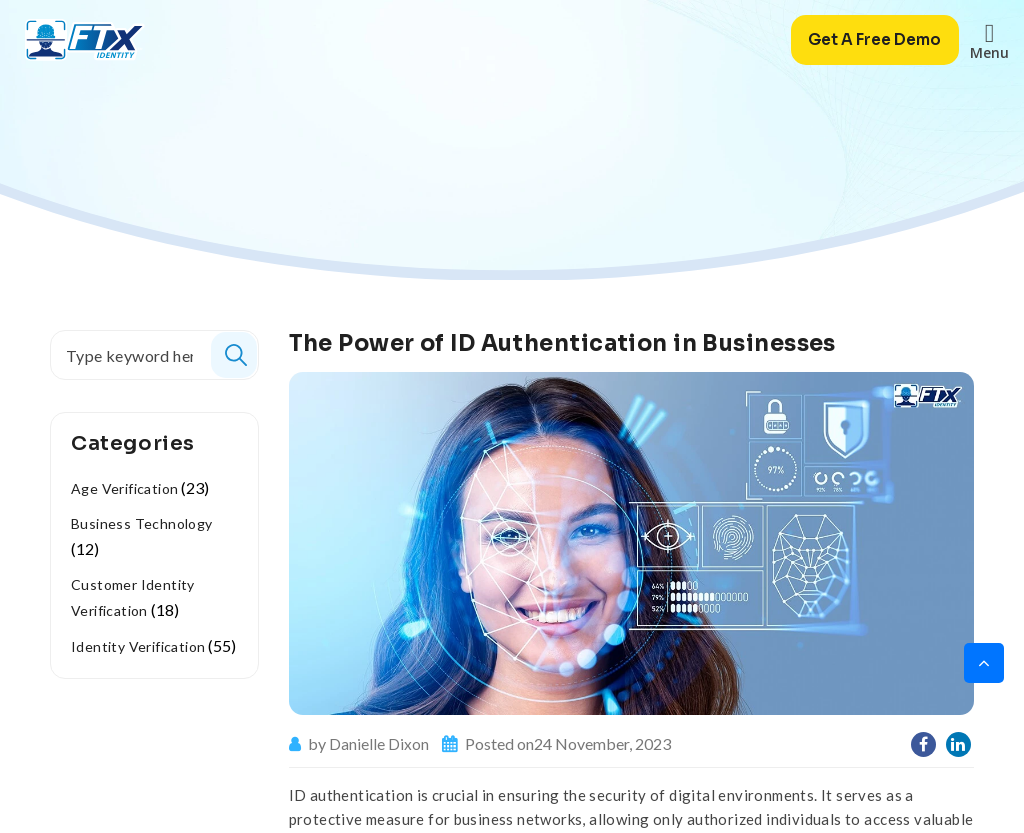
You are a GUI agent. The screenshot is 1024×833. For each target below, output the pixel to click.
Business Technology (142, 523)
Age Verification (124, 488)
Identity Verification (138, 646)
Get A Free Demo (867, 39)
